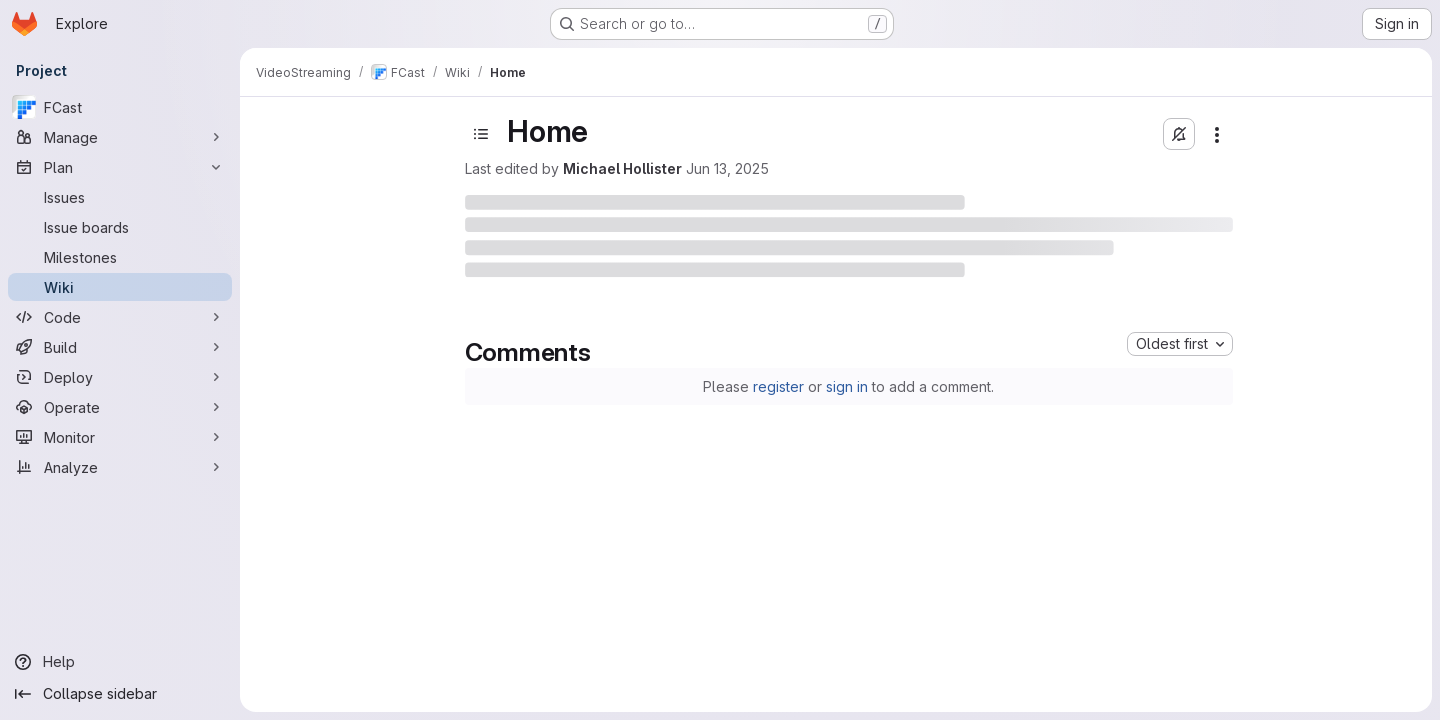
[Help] (120, 662)
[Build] (120, 347)
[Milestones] (120, 257)
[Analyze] (120, 467)
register (778, 386)
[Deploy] (120, 377)
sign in (847, 386)
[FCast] (120, 107)
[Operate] (120, 407)
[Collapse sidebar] (120, 694)
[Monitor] (120, 437)
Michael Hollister (622, 168)
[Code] (120, 317)
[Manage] (120, 137)
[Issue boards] (120, 227)
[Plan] (120, 167)
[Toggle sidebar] (481, 134)
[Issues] (120, 197)
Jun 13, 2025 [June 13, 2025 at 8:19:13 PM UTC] (727, 168)
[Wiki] (120, 287)
